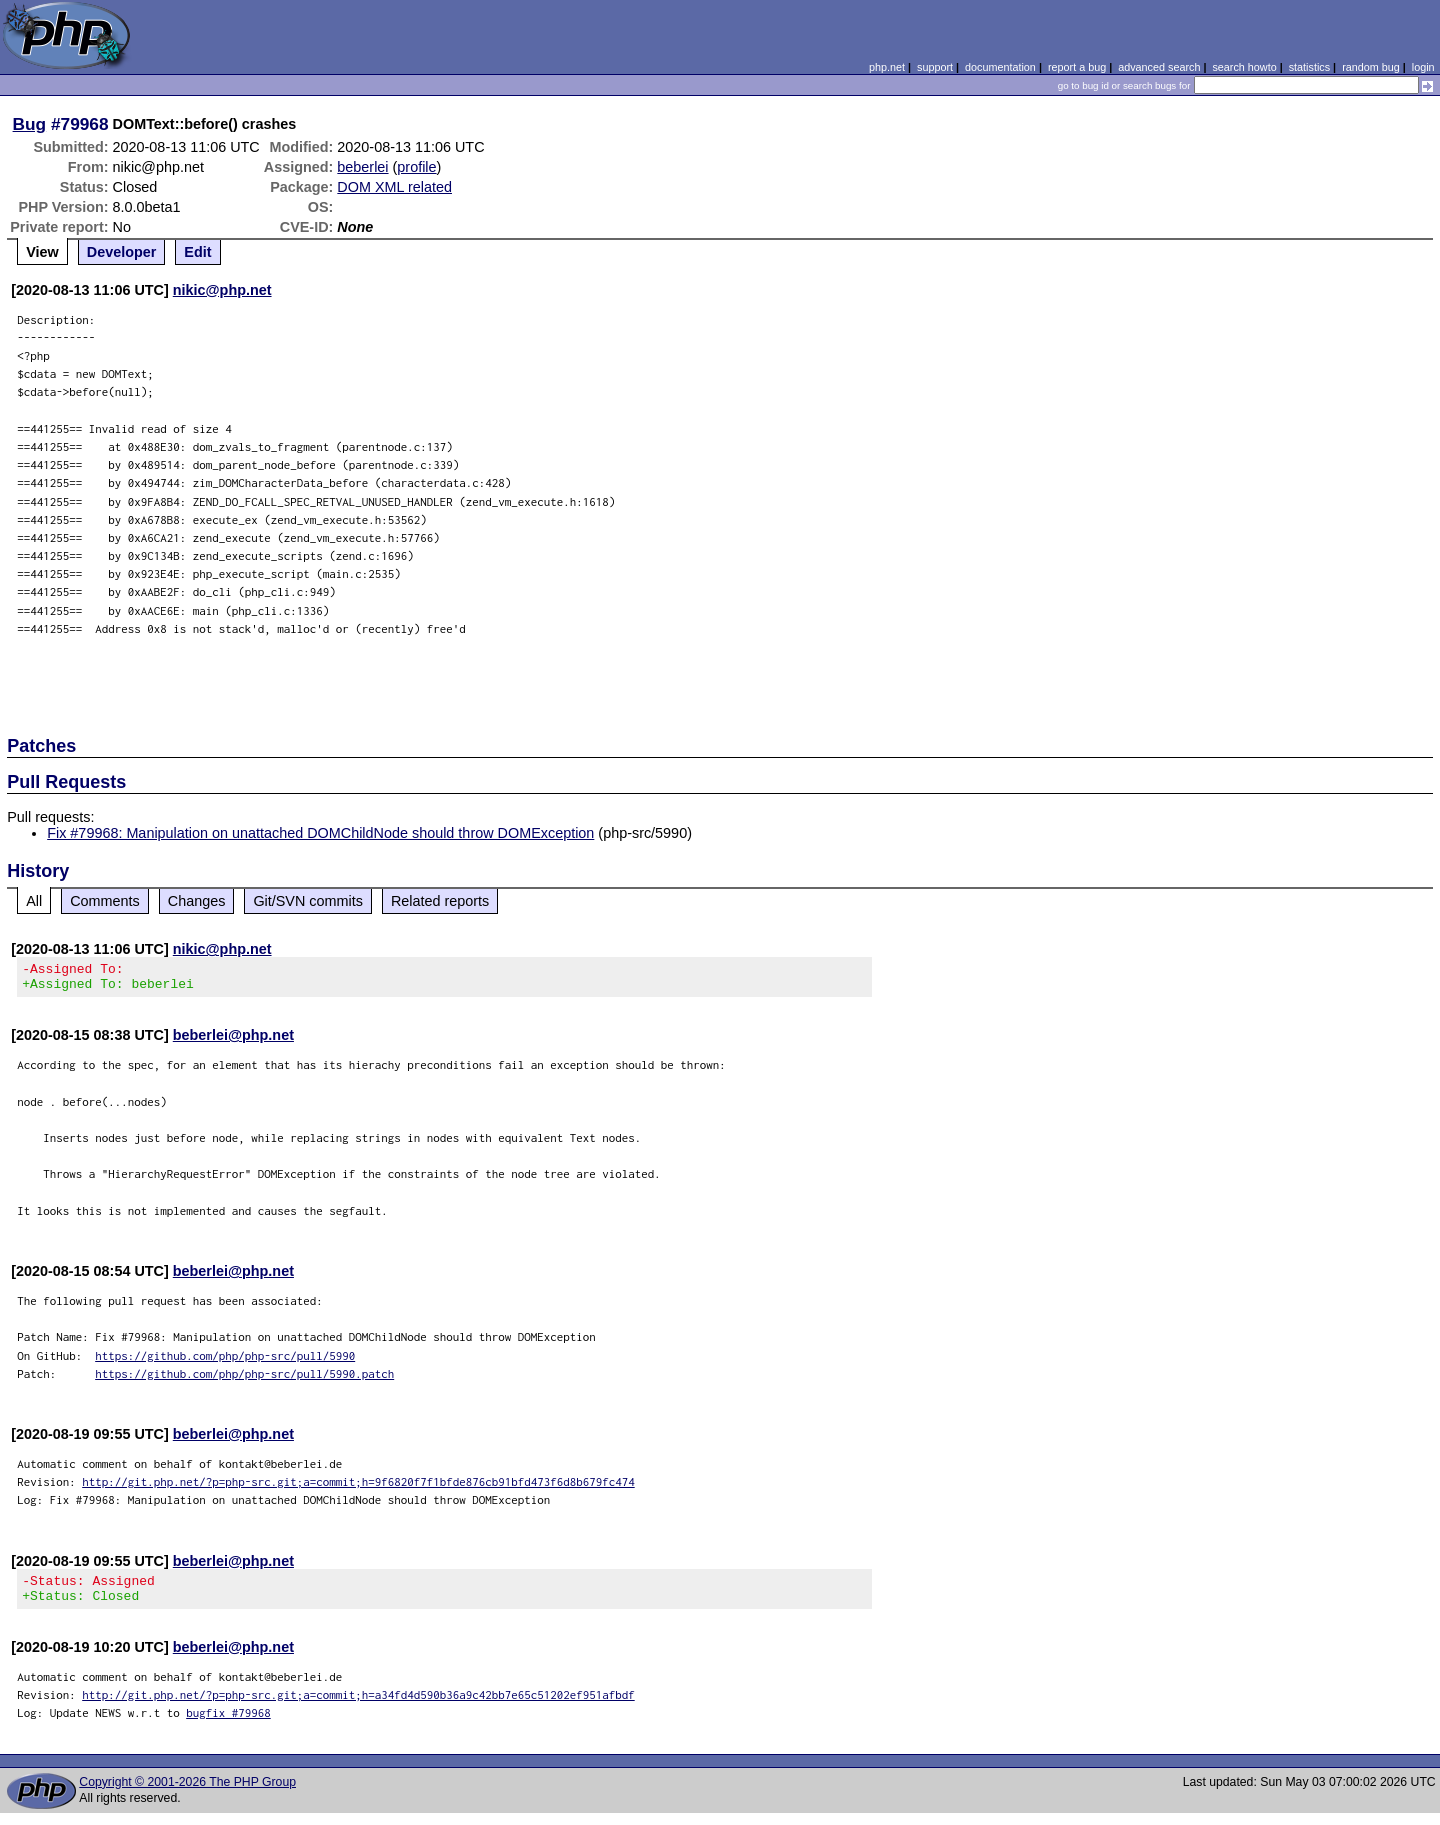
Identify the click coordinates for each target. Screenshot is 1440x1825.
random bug (1371, 67)
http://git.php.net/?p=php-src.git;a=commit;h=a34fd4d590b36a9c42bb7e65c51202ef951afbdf (358, 1706)
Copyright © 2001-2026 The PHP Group (187, 1794)
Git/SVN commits (308, 901)
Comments (105, 901)
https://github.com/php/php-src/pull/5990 (225, 1361)
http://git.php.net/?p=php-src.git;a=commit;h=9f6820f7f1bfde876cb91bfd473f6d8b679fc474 (358, 1487)
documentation (1000, 67)
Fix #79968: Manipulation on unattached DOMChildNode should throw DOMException (320, 833)
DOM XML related (394, 187)
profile (416, 167)
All (34, 901)
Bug (30, 124)
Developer (122, 252)
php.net (887, 67)
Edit (197, 252)
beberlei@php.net (233, 1041)
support (935, 67)
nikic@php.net (222, 290)
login (1423, 67)
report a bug (1077, 67)
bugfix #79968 (228, 1724)
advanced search (1159, 67)
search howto (1244, 67)
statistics (1309, 67)
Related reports (440, 901)
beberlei (362, 167)
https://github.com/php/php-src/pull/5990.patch (244, 1379)
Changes (197, 901)
